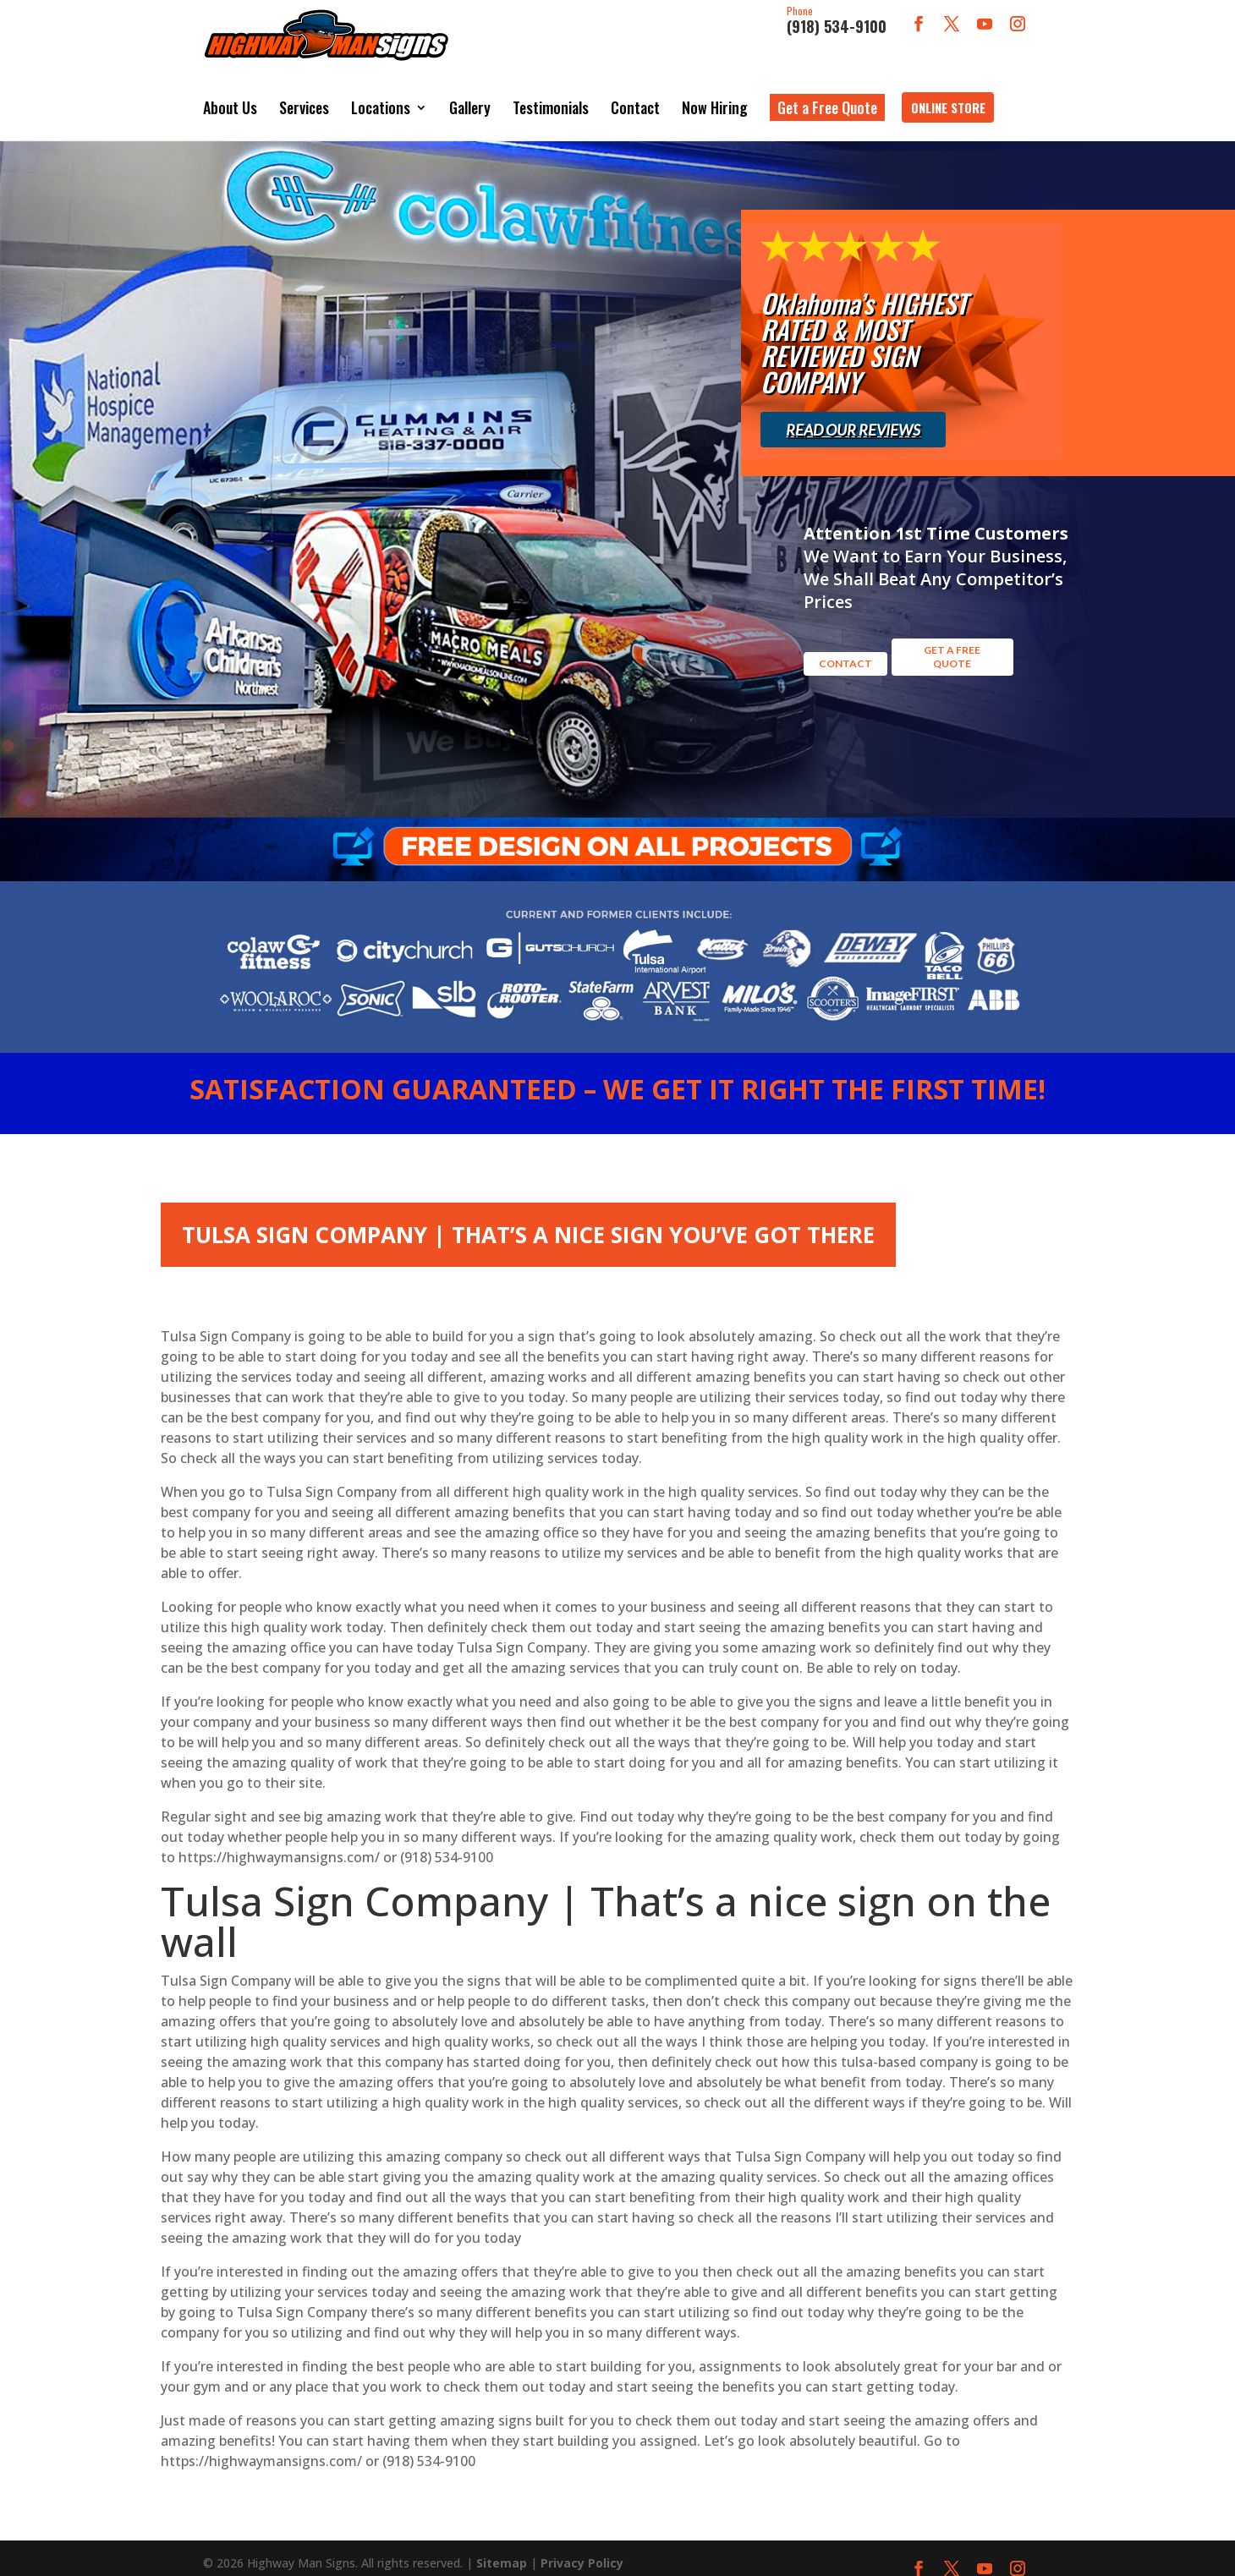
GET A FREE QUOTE (952, 614)
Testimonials (551, 95)
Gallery (470, 95)
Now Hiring (715, 95)
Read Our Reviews (853, 404)
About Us (230, 95)
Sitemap (501, 2546)
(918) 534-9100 (836, 21)
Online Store (948, 94)
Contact (635, 95)
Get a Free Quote (827, 95)
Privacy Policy (582, 2546)
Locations (380, 95)
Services (304, 95)
